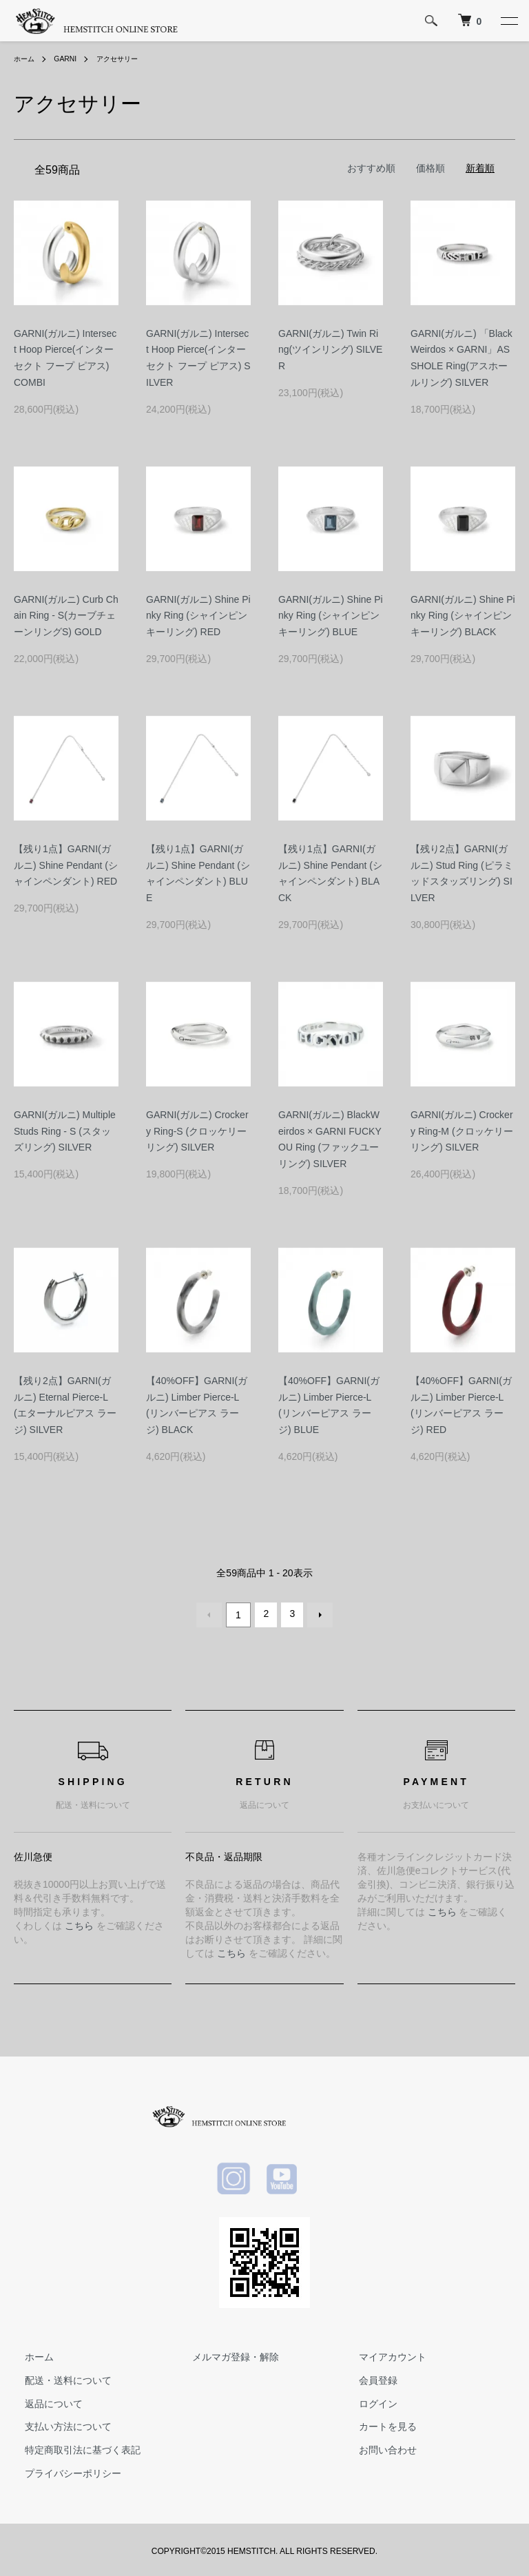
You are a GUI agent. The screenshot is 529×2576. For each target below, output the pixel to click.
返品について (43, 2400)
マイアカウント (381, 2354)
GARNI (71, 58)
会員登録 (367, 2376)
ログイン (367, 2400)
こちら (79, 1922)
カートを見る (377, 2423)
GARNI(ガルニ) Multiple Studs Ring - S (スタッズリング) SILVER (65, 1131)
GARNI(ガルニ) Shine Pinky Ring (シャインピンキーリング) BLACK (463, 616)
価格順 (430, 168)
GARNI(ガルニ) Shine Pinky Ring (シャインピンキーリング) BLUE (330, 616)
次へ (317, 1614)
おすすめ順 (371, 168)
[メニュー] (508, 20)
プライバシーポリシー (62, 2469)
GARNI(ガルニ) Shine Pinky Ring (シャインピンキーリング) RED (198, 616)
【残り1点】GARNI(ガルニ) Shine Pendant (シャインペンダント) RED (66, 865)
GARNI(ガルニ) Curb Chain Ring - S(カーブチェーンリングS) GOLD (66, 616)
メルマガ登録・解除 (224, 2354)
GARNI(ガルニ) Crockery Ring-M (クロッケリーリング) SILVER (462, 1131)
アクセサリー (129, 58)
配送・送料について (57, 2376)
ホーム (26, 58)
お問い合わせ (377, 2447)
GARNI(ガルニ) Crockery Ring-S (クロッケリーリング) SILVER (197, 1131)
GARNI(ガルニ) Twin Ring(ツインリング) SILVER (330, 350)
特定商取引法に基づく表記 (71, 2447)
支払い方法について (57, 2423)
